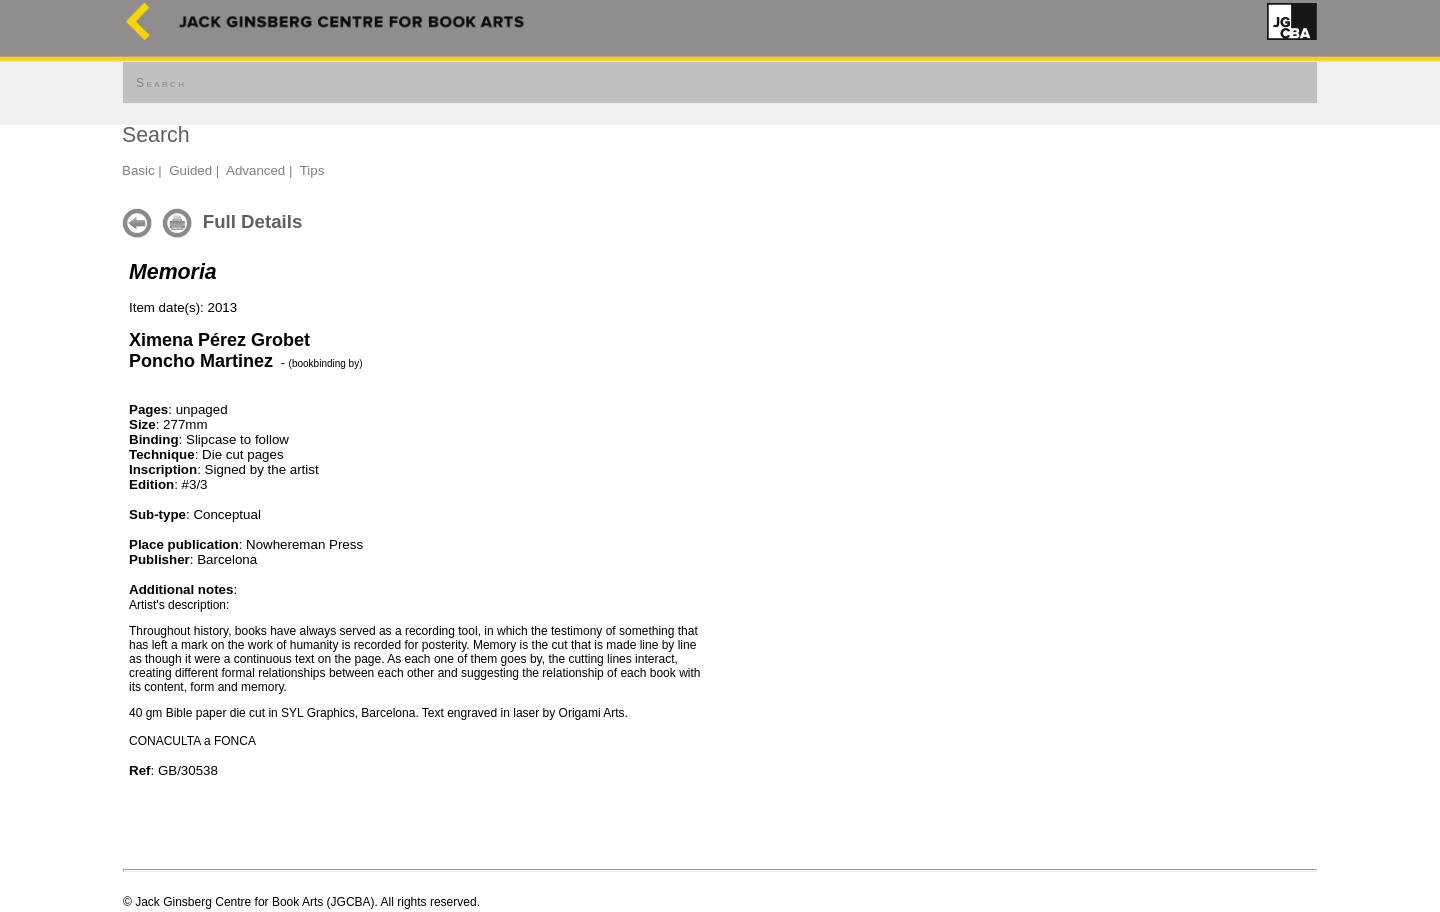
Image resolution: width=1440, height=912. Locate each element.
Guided (190, 170)
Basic (138, 170)
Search (161, 83)
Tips (312, 170)
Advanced (255, 170)
